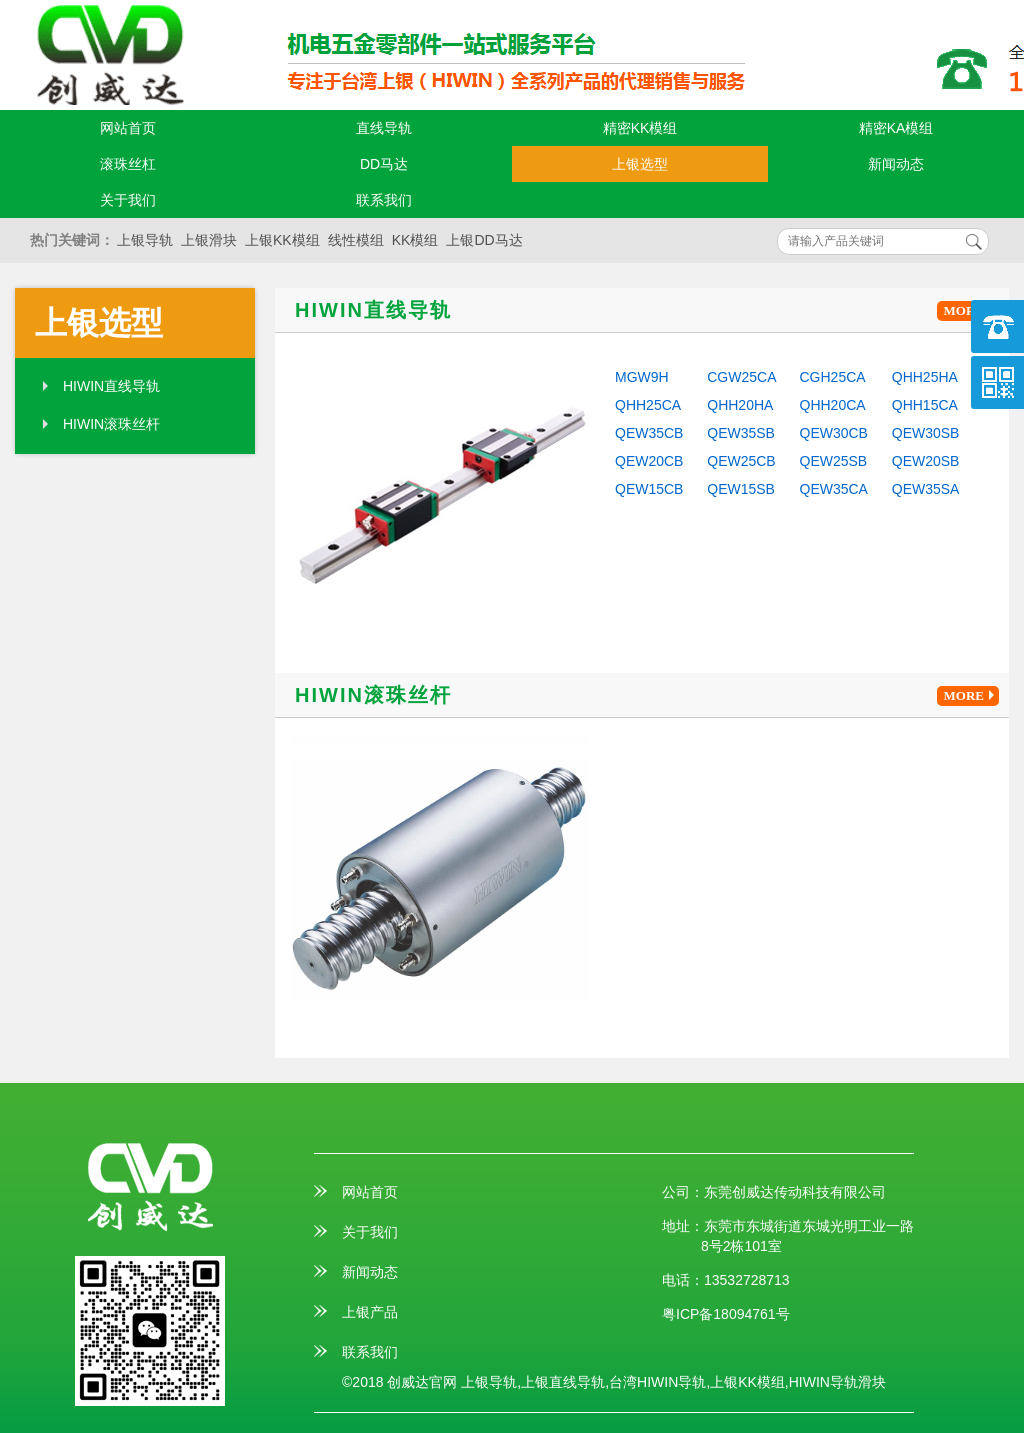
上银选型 (640, 164)
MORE (971, 311)
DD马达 (384, 164)
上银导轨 (145, 240)
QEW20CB (649, 461)
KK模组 (415, 240)
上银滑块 (209, 240)
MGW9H (642, 377)
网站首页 (128, 128)
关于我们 (128, 200)
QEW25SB (834, 461)
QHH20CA (833, 405)
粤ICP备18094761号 (726, 1314)
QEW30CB (834, 433)
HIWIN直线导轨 (111, 386)
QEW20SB (926, 461)
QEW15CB (649, 489)
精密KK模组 (640, 128)
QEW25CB (741, 461)
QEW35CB (649, 433)
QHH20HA (740, 405)
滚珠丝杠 (128, 164)
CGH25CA (833, 377)
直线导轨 (384, 128)
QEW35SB (741, 433)
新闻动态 (896, 164)
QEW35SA (926, 489)
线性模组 (356, 240)
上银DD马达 (484, 240)
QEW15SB (741, 489)
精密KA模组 (896, 128)
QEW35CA (834, 489)
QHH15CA (925, 405)
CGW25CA (741, 377)
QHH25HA (925, 377)
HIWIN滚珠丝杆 (111, 424)
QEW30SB (926, 433)
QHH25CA (648, 405)
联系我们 (384, 200)
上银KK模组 (282, 240)
